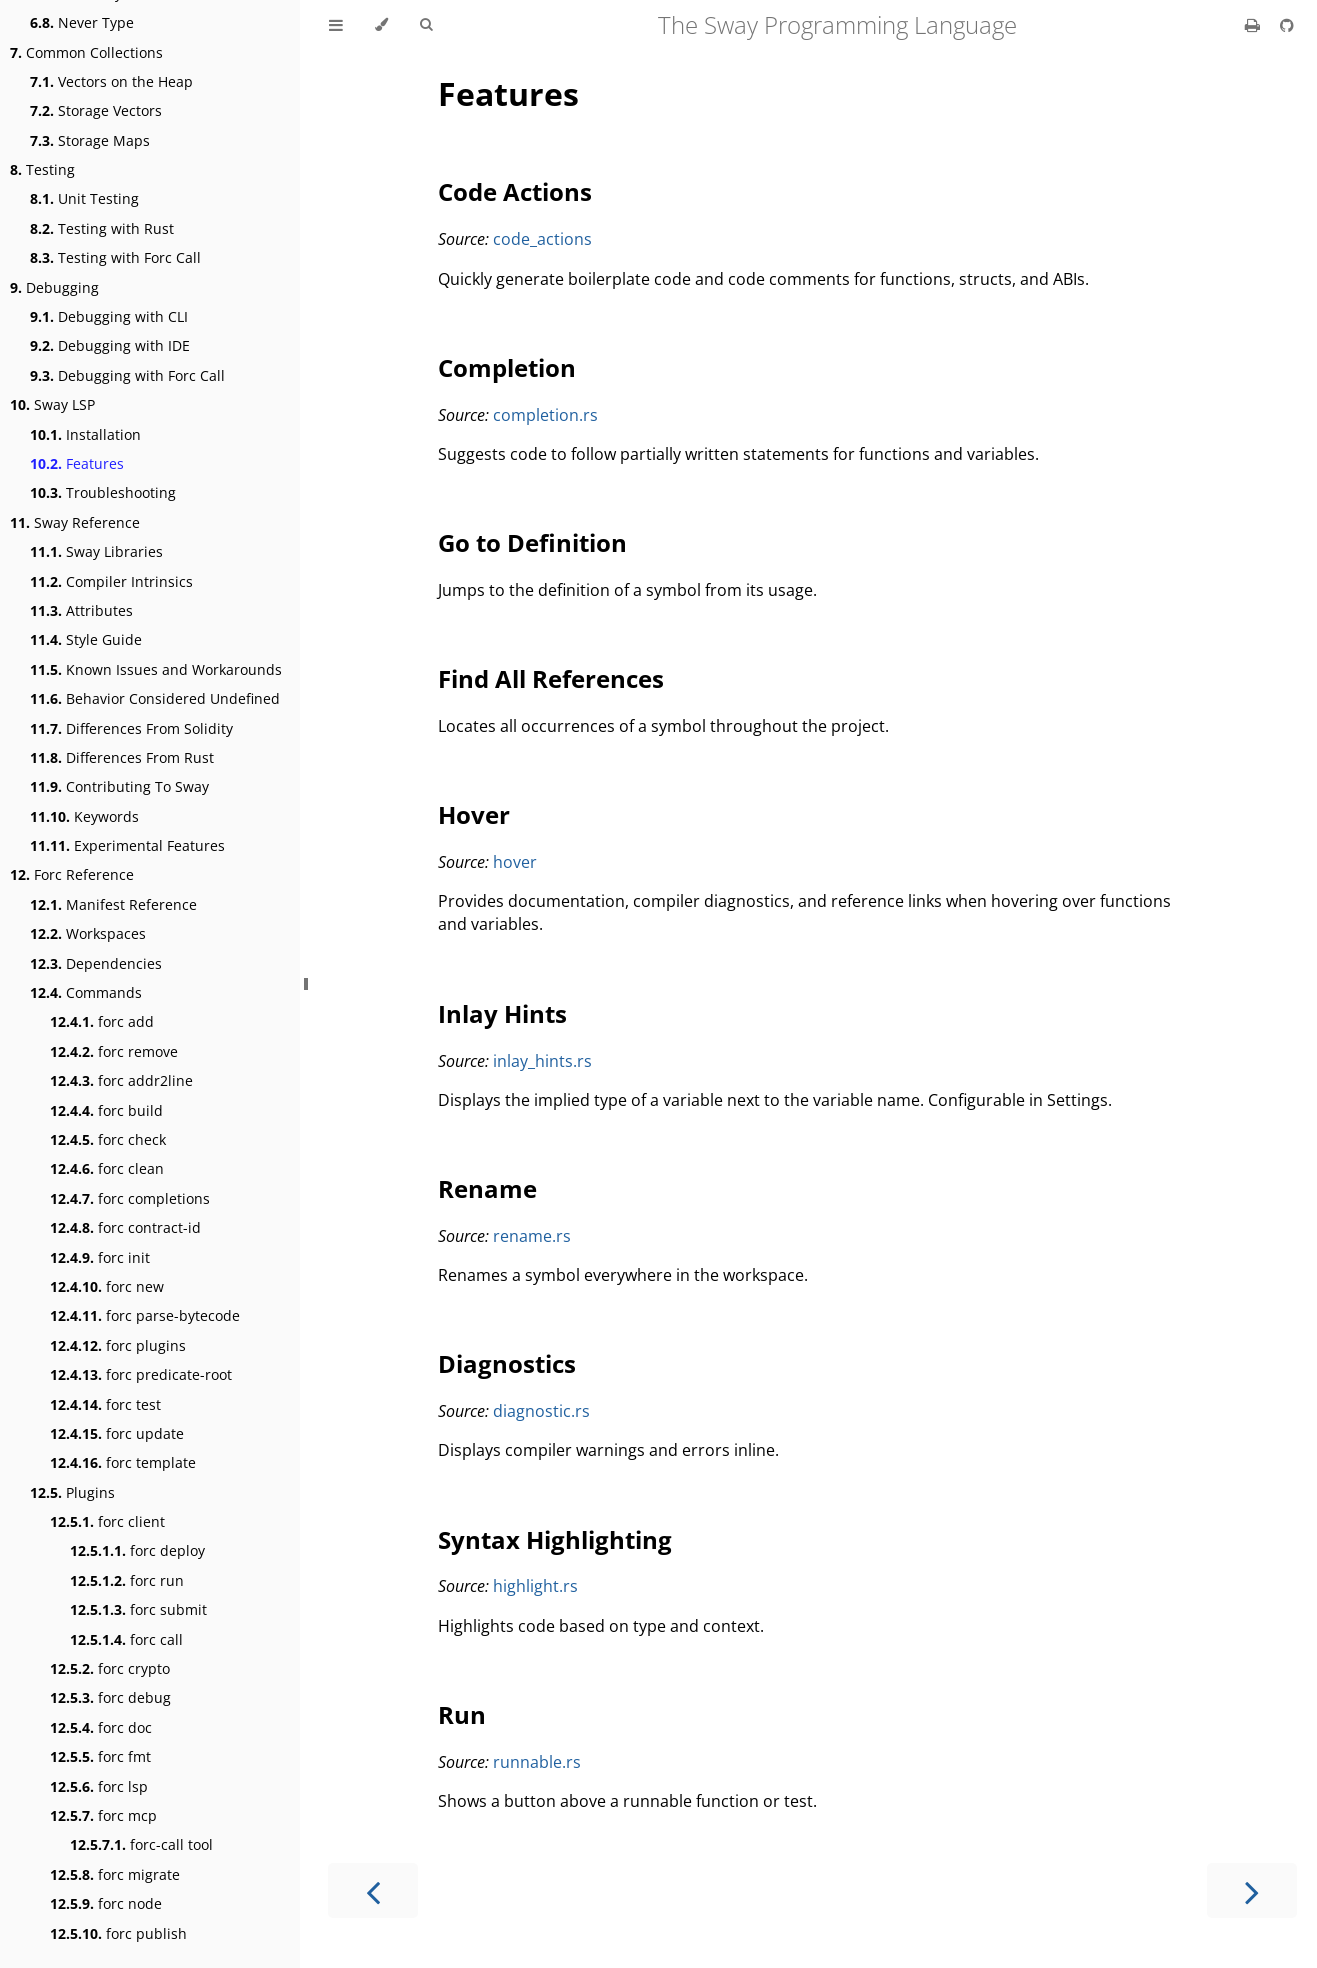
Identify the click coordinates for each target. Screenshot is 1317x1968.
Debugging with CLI (109, 316)
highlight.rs (535, 1586)
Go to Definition (532, 542)
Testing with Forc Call (115, 257)
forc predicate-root (141, 1374)
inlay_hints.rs (542, 1061)
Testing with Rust (102, 228)
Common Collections (86, 52)
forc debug (110, 1697)
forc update (117, 1433)
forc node (106, 1903)
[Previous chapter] (373, 1890)
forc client (107, 1521)
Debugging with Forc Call (127, 375)
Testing (42, 169)
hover (515, 862)
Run (462, 1714)
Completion (507, 367)
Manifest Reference (113, 904)
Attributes (81, 610)
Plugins (72, 1492)
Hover (474, 814)
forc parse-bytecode (145, 1315)
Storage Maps (90, 140)
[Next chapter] (1252, 1890)
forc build (106, 1110)
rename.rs (532, 1236)
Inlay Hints (502, 1013)
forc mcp (103, 1815)
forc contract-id (125, 1227)
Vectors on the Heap (111, 81)
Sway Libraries (96, 551)
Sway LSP (52, 404)
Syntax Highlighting (555, 1539)
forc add (102, 1021)
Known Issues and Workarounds (156, 669)
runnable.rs (537, 1762)
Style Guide (86, 639)
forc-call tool (141, 1844)
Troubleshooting (103, 492)
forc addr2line (121, 1080)
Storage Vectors (96, 110)
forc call (126, 1639)
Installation (85, 434)
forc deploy (137, 1550)
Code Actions (515, 191)
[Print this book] (1254, 25)
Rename (487, 1188)
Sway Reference (75, 522)
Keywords (84, 816)
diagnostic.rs (541, 1411)
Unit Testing (84, 198)
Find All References (551, 678)
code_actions (542, 239)
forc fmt (100, 1756)
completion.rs (545, 415)
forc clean (107, 1168)
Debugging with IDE (110, 345)
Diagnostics (507, 1363)
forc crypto (110, 1668)
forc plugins (118, 1345)
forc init (100, 1257)
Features (77, 463)
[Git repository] (1287, 25)
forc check (108, 1139)
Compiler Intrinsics (111, 581)
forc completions (130, 1198)
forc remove (114, 1051)
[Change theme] (381, 25)
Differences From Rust (122, 757)
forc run (127, 1580)
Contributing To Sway (119, 786)
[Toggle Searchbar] (426, 25)
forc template (123, 1462)
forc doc (101, 1727)
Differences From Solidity (131, 728)
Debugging (54, 287)
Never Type (82, 22)
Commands (86, 992)
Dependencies (96, 963)
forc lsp (99, 1786)
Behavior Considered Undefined (155, 698)
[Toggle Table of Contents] (336, 25)
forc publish (118, 1933)
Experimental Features (127, 845)
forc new (107, 1286)
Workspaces (88, 933)
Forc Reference (72, 874)
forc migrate (115, 1874)
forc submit (138, 1609)
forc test (105, 1404)
